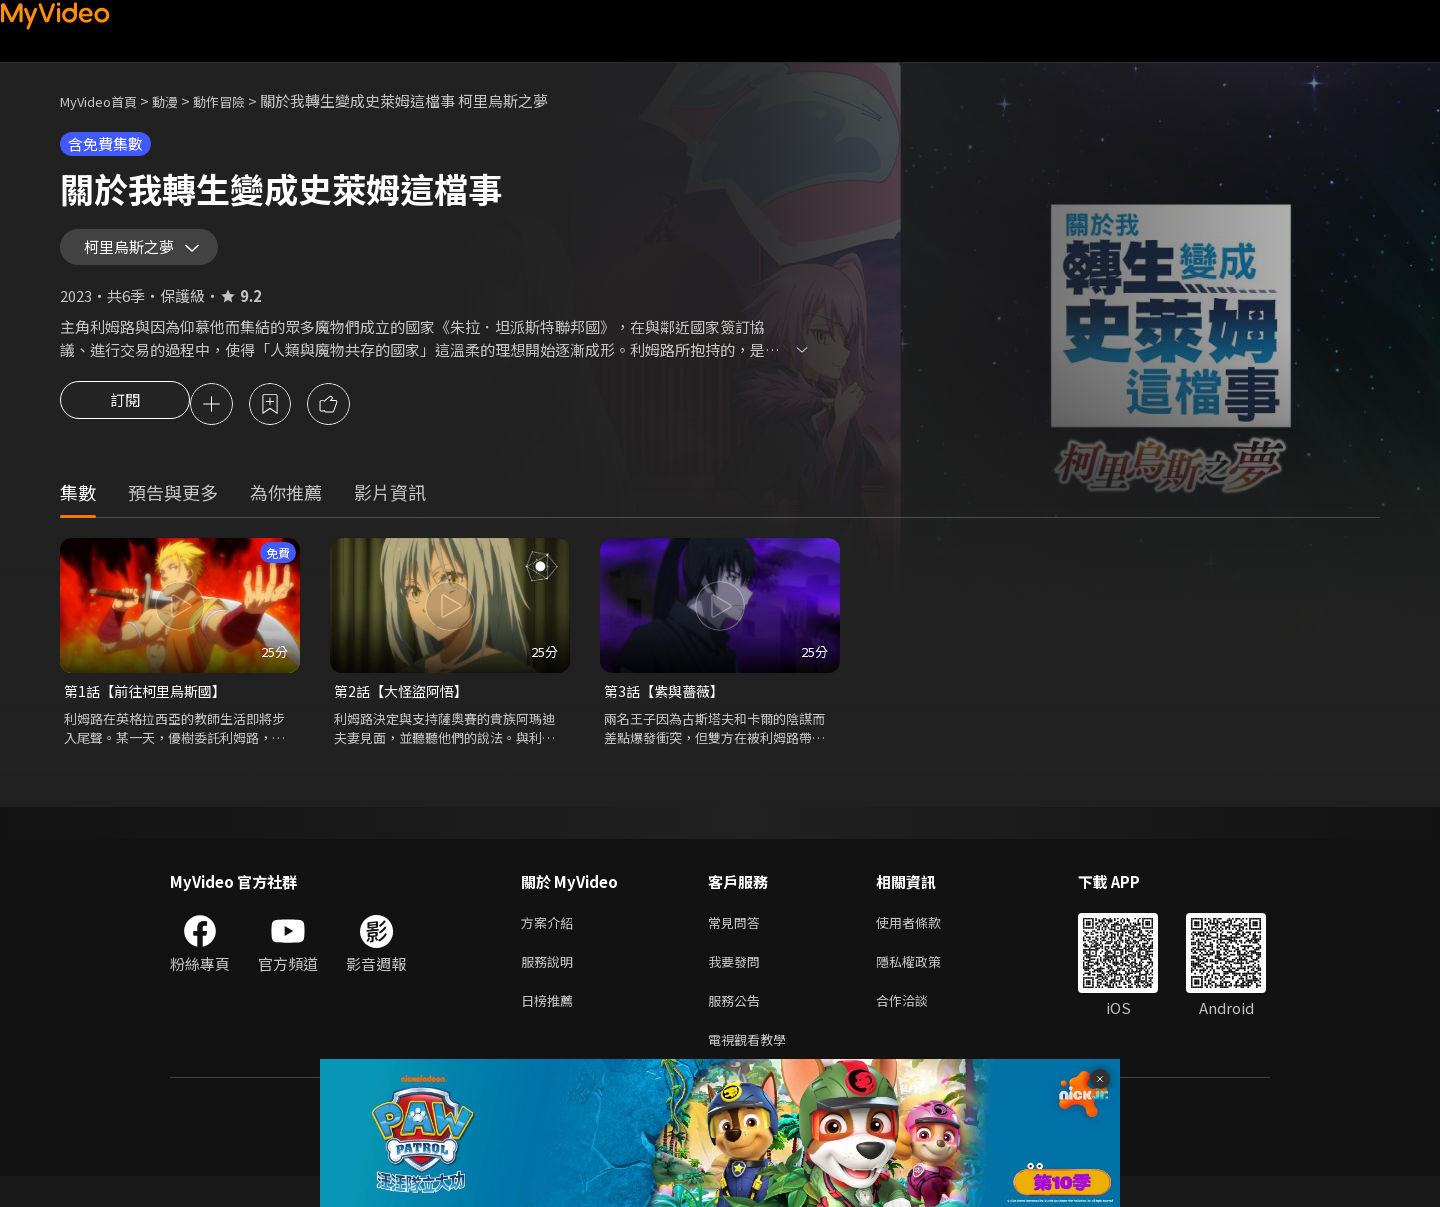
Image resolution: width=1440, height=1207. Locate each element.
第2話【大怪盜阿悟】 (405, 708)
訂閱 (125, 420)
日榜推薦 (551, 1026)
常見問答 (738, 942)
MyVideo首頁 (105, 100)
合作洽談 (918, 1026)
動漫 (181, 100)
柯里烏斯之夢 (138, 254)
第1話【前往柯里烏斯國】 (150, 708)
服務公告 (738, 1026)
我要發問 (738, 984)
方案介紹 (551, 942)
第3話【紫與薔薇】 (668, 708)
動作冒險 (241, 100)
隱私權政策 (925, 984)
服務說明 (551, 984)
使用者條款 (925, 942)
